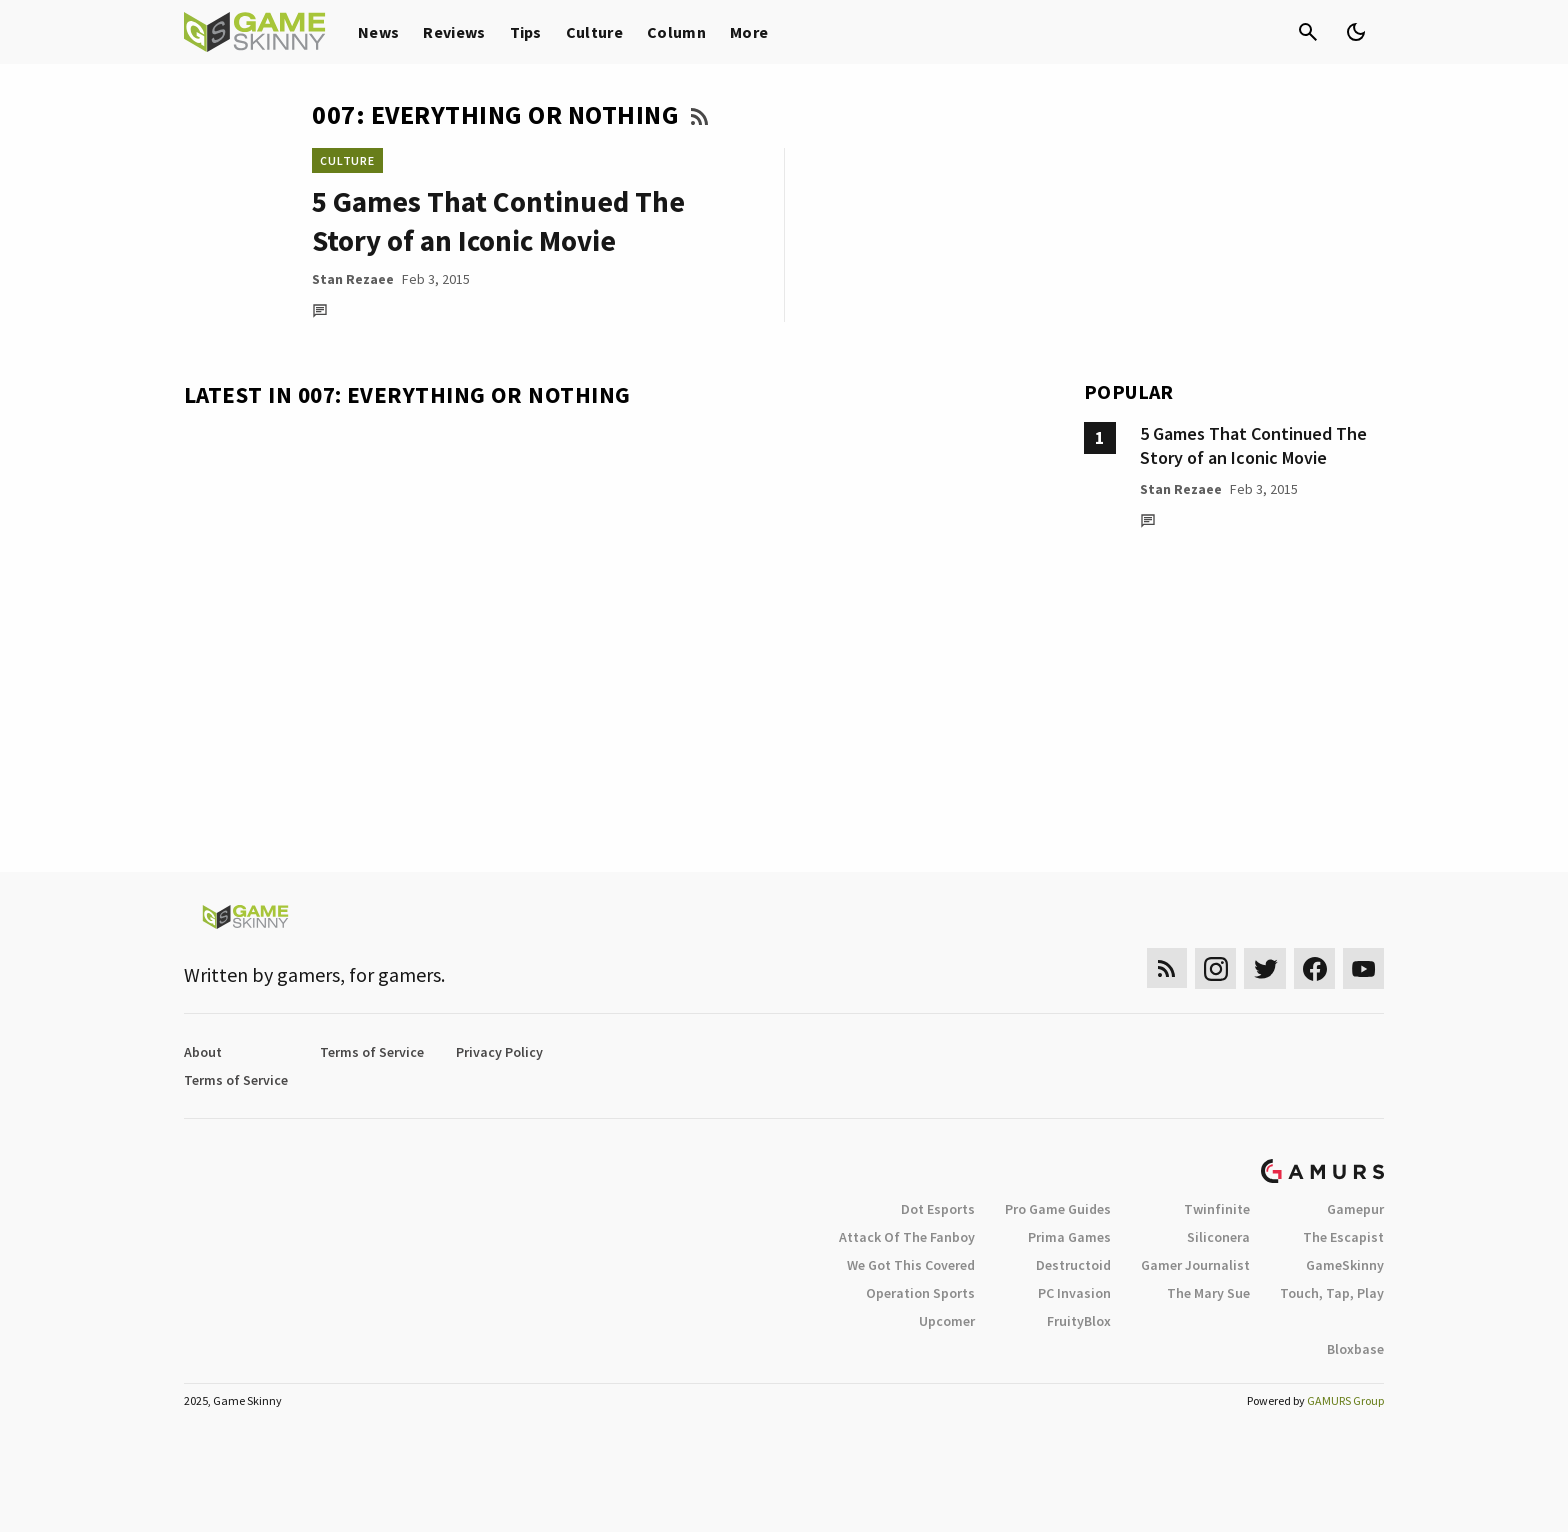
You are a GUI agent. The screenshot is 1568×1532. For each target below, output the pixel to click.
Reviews (454, 32)
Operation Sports (920, 1293)
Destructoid (1073, 1265)
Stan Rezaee (353, 279)
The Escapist (1343, 1237)
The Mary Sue (1208, 1293)
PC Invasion (1074, 1293)
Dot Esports (938, 1209)
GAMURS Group (1345, 1400)
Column (676, 32)
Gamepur (1355, 1209)
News (378, 32)
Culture (594, 32)
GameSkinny (1345, 1265)
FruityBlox (1079, 1321)
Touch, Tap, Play (1332, 1293)
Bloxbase (1355, 1349)
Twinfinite (1217, 1209)
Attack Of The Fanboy (907, 1237)
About (203, 1052)
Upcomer (947, 1321)
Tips (526, 32)
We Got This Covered (911, 1265)
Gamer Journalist (1195, 1265)
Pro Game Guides (1058, 1209)
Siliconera (1218, 1237)
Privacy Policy (499, 1052)
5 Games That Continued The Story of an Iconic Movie (1253, 445)
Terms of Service (372, 1052)
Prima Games (1069, 1237)
